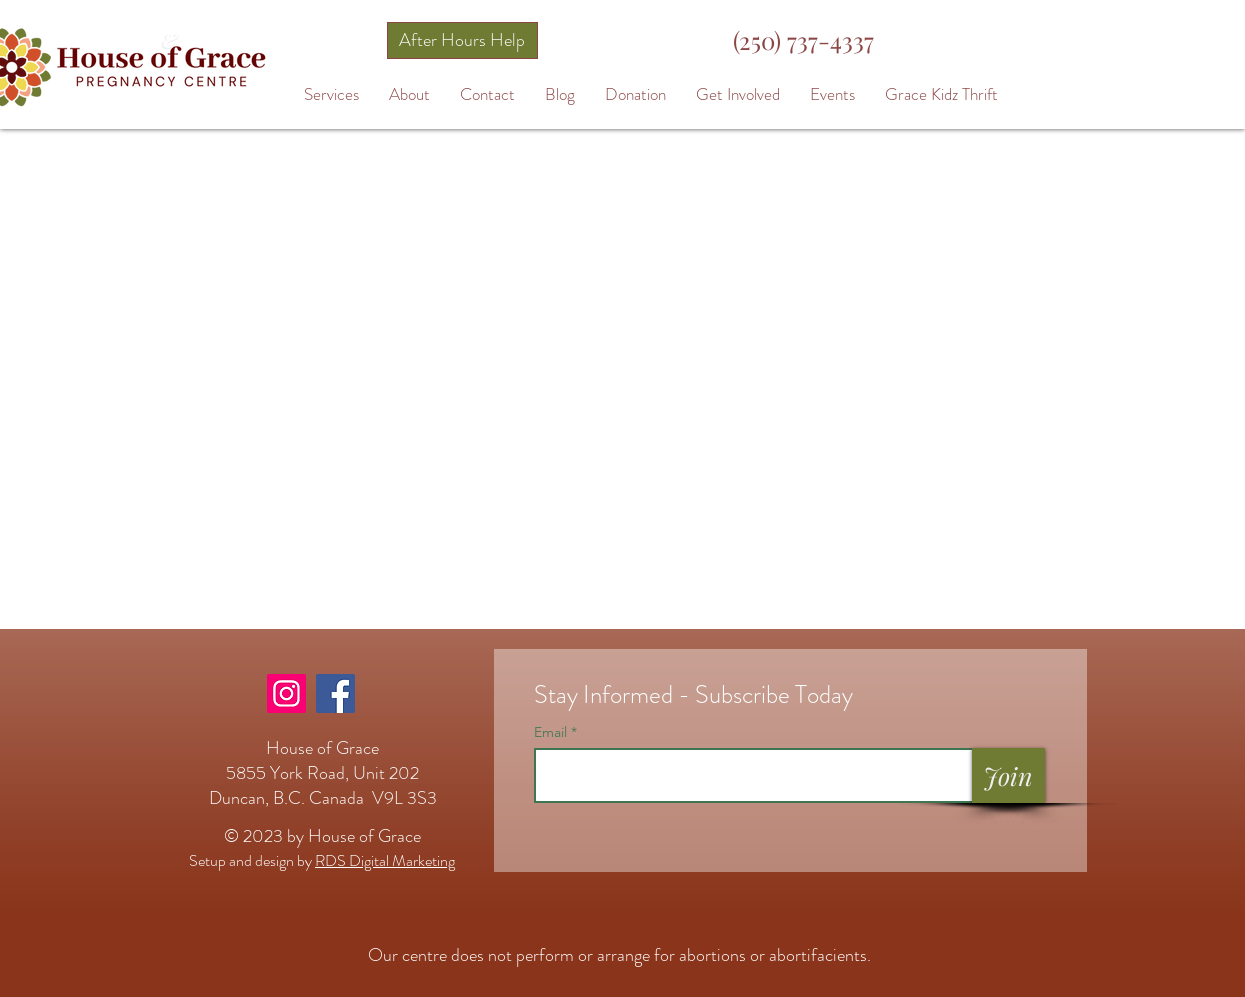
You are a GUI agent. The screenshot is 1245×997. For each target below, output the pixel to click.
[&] (169, 41)
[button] (331, 94)
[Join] (1008, 775)
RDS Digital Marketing (385, 860)
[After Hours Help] (462, 40)
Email (552, 732)
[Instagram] (286, 693)
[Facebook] (335, 693)
